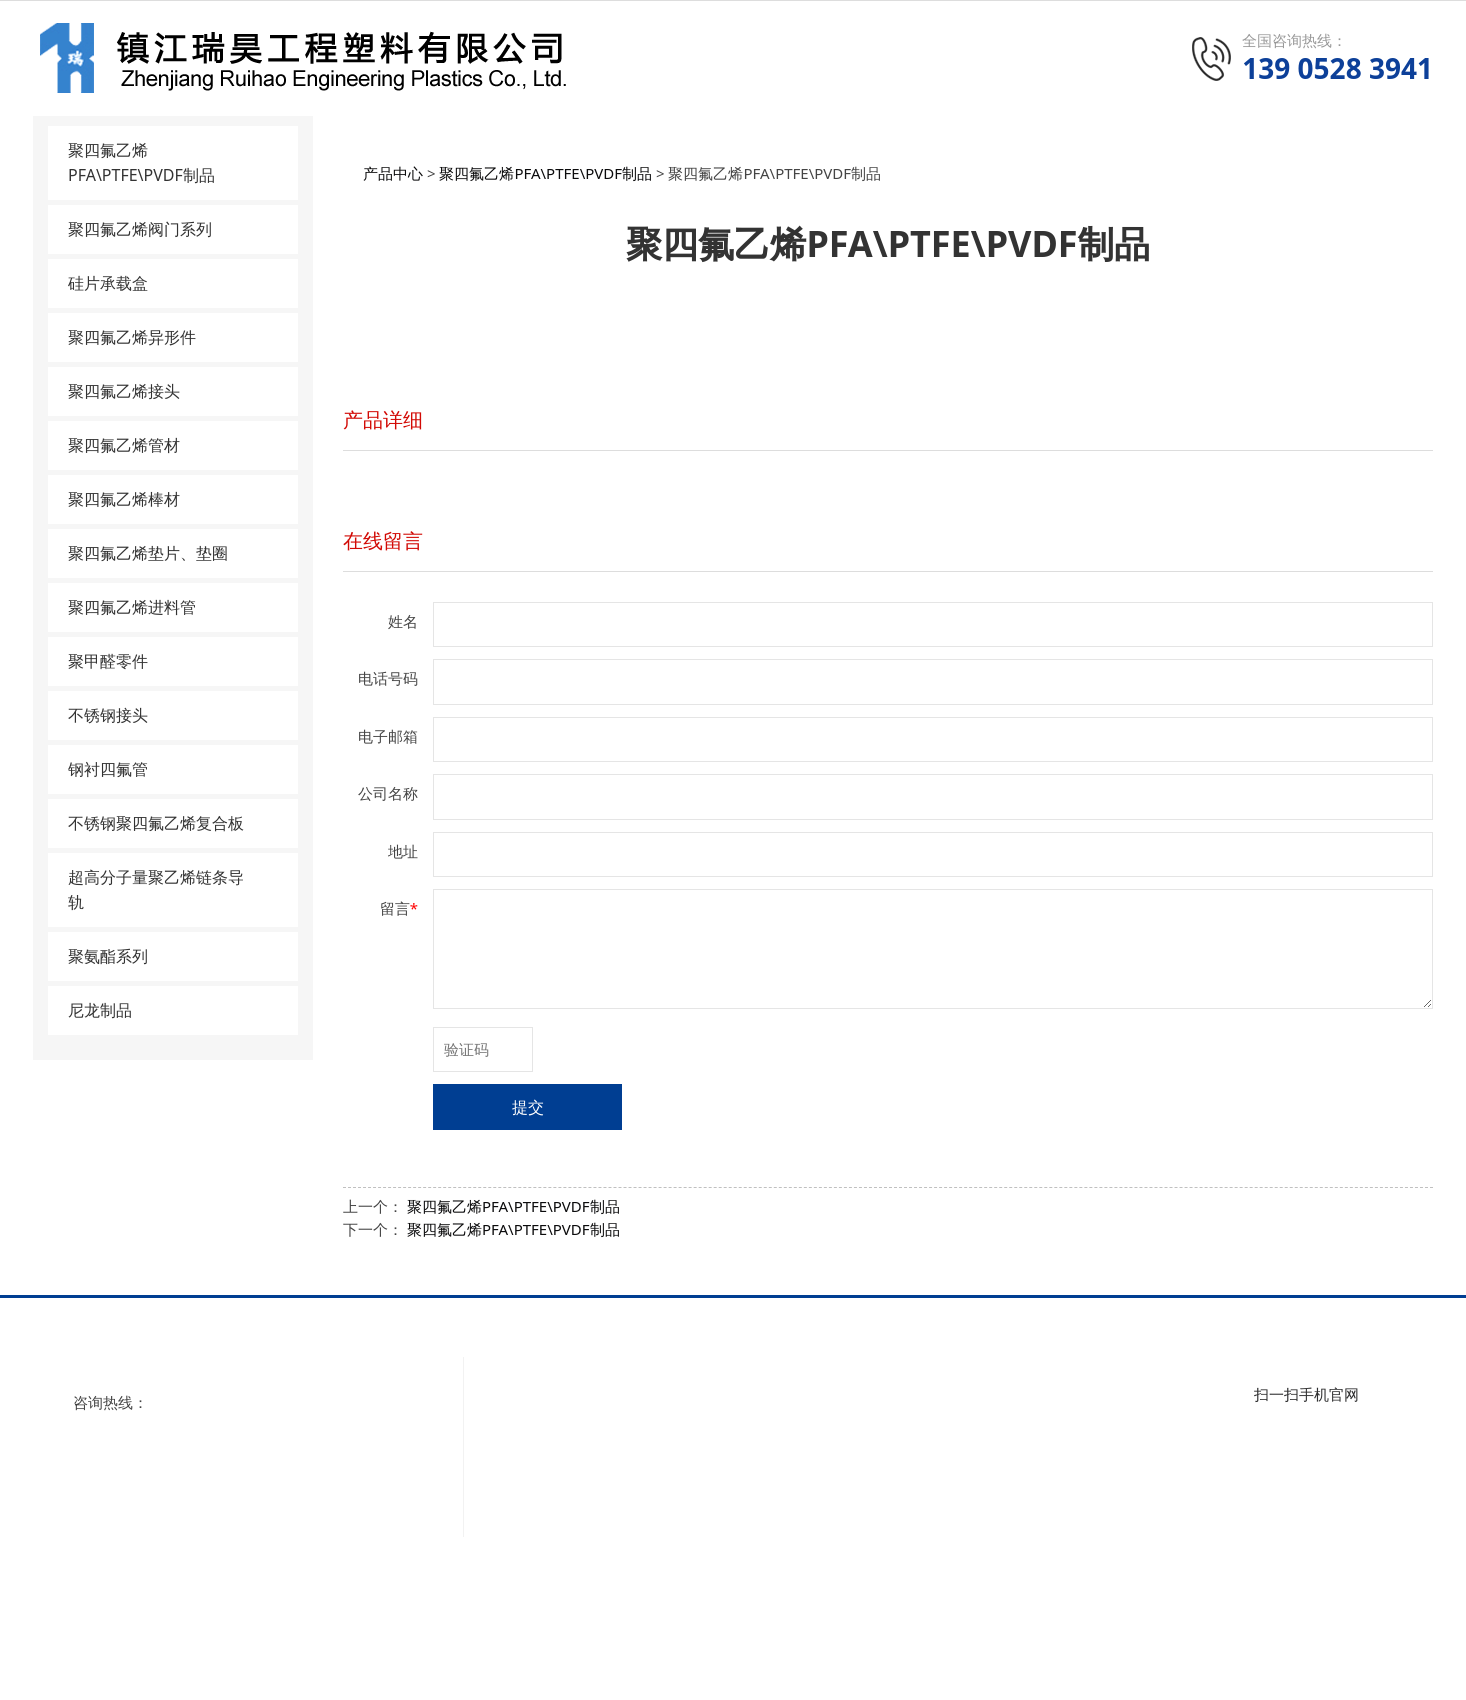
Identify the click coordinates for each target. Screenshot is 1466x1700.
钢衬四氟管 (108, 769)
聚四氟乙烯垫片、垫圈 (148, 553)
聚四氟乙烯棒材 (124, 499)
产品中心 (393, 173)
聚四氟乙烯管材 (124, 445)
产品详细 (383, 419)
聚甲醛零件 (108, 661)
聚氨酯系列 (108, 956)
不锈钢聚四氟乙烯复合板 (156, 823)
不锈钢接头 (108, 715)
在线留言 (383, 540)
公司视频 (534, 1430)
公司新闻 (1142, 1403)
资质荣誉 (534, 1457)
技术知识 (1142, 1457)
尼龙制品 (100, 1010)
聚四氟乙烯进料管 (132, 607)
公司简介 (534, 1403)
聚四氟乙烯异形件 (132, 337)
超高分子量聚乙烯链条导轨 (156, 889)
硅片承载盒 (108, 283)
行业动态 (1142, 1430)
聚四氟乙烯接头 (124, 391)
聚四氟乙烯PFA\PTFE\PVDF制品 (141, 162)
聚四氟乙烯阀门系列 (140, 229)
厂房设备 (534, 1484)
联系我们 (534, 1511)
